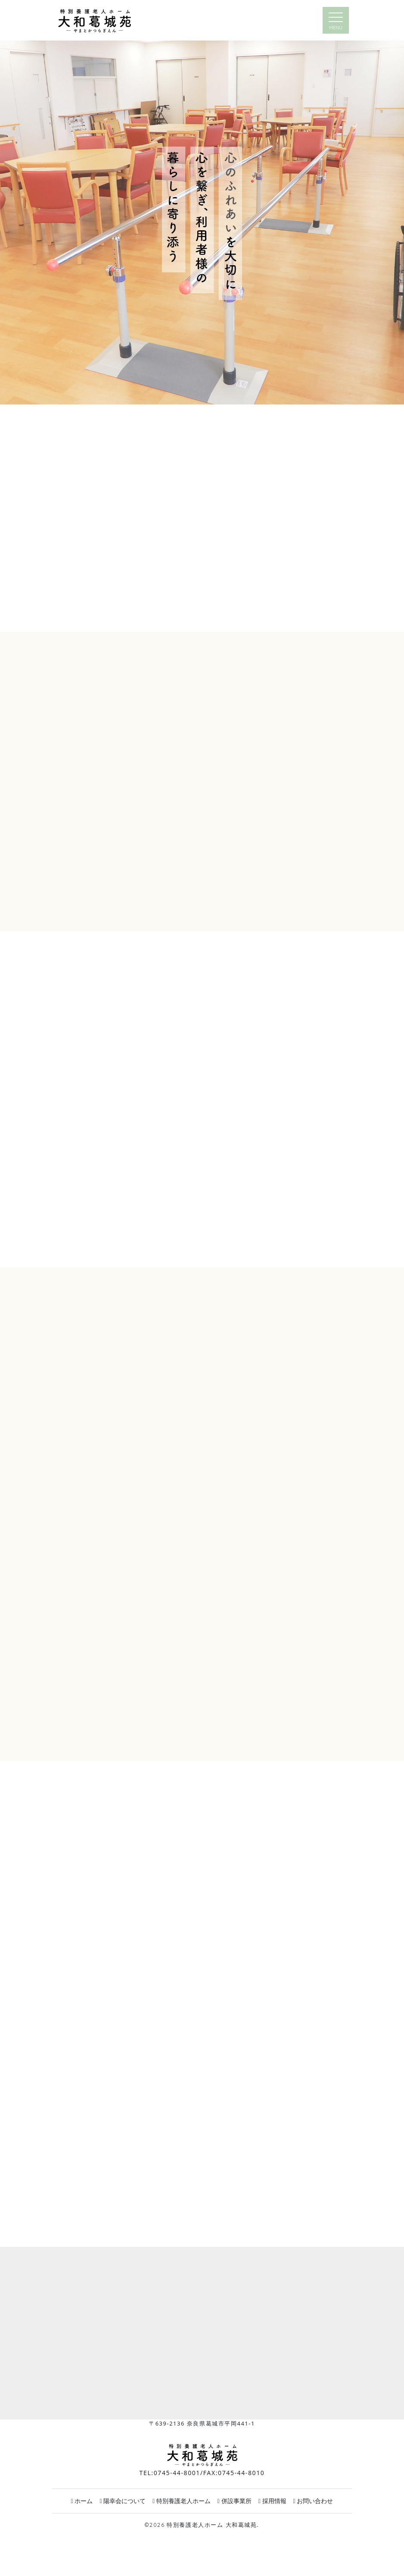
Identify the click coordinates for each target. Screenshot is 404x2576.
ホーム (82, 2501)
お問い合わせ (313, 2501)
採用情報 (272, 2501)
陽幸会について (122, 2501)
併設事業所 (235, 2501)
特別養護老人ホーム (181, 2501)
